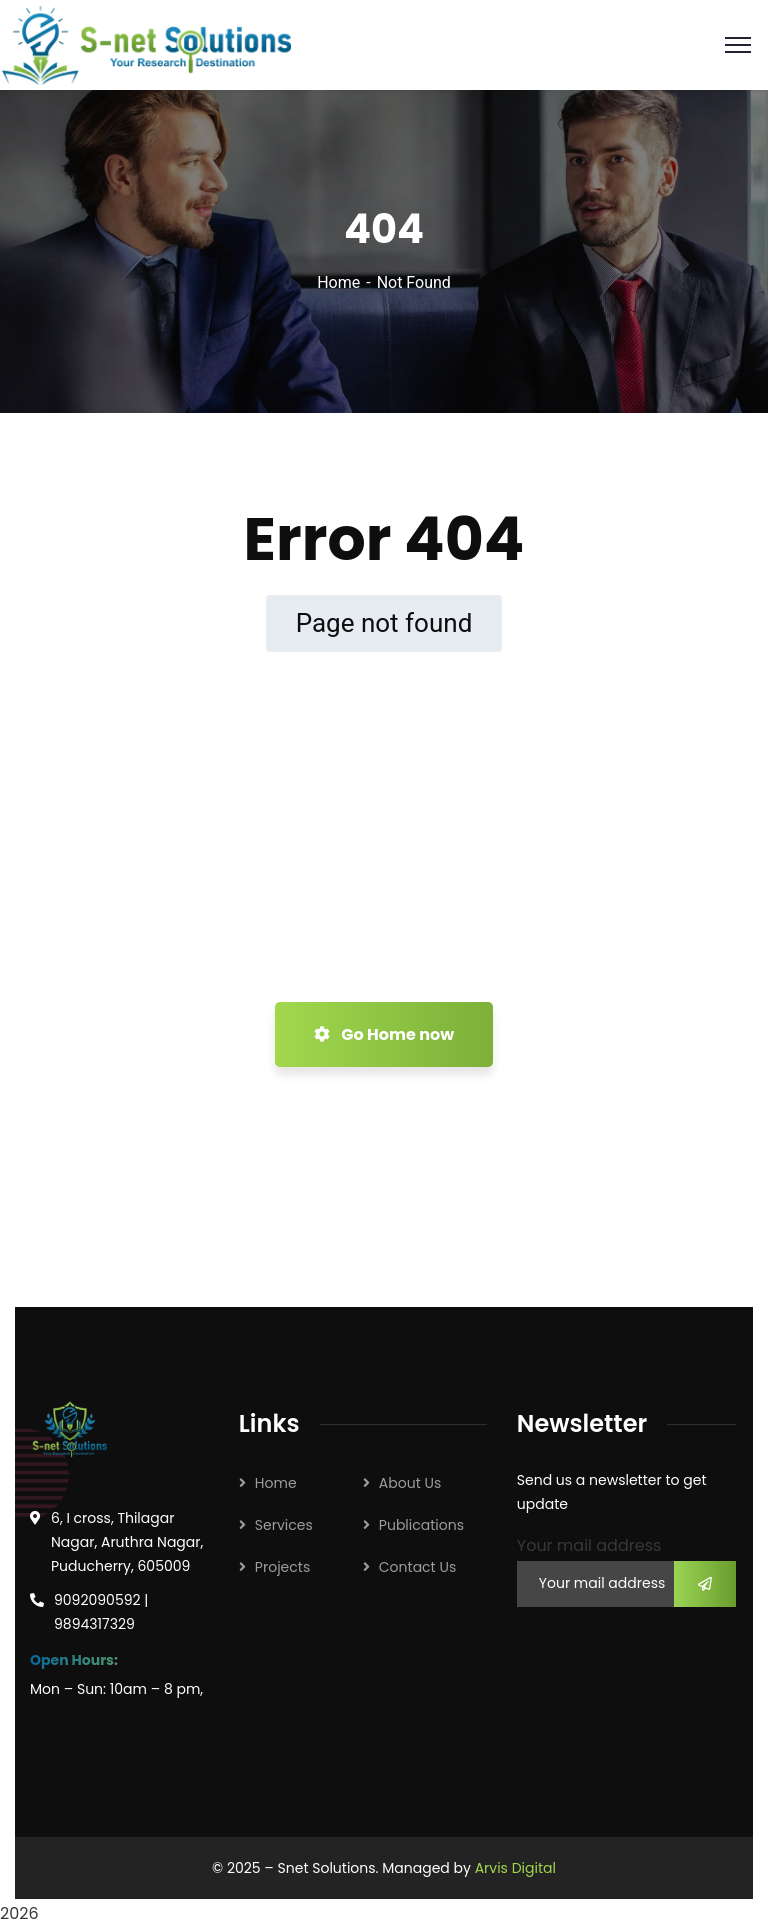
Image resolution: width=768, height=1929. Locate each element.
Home (338, 282)
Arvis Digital (515, 1868)
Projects (282, 1567)
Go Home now (384, 1034)
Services (284, 1525)
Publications (421, 1525)
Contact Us (417, 1567)
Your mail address (589, 1545)
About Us (410, 1483)
